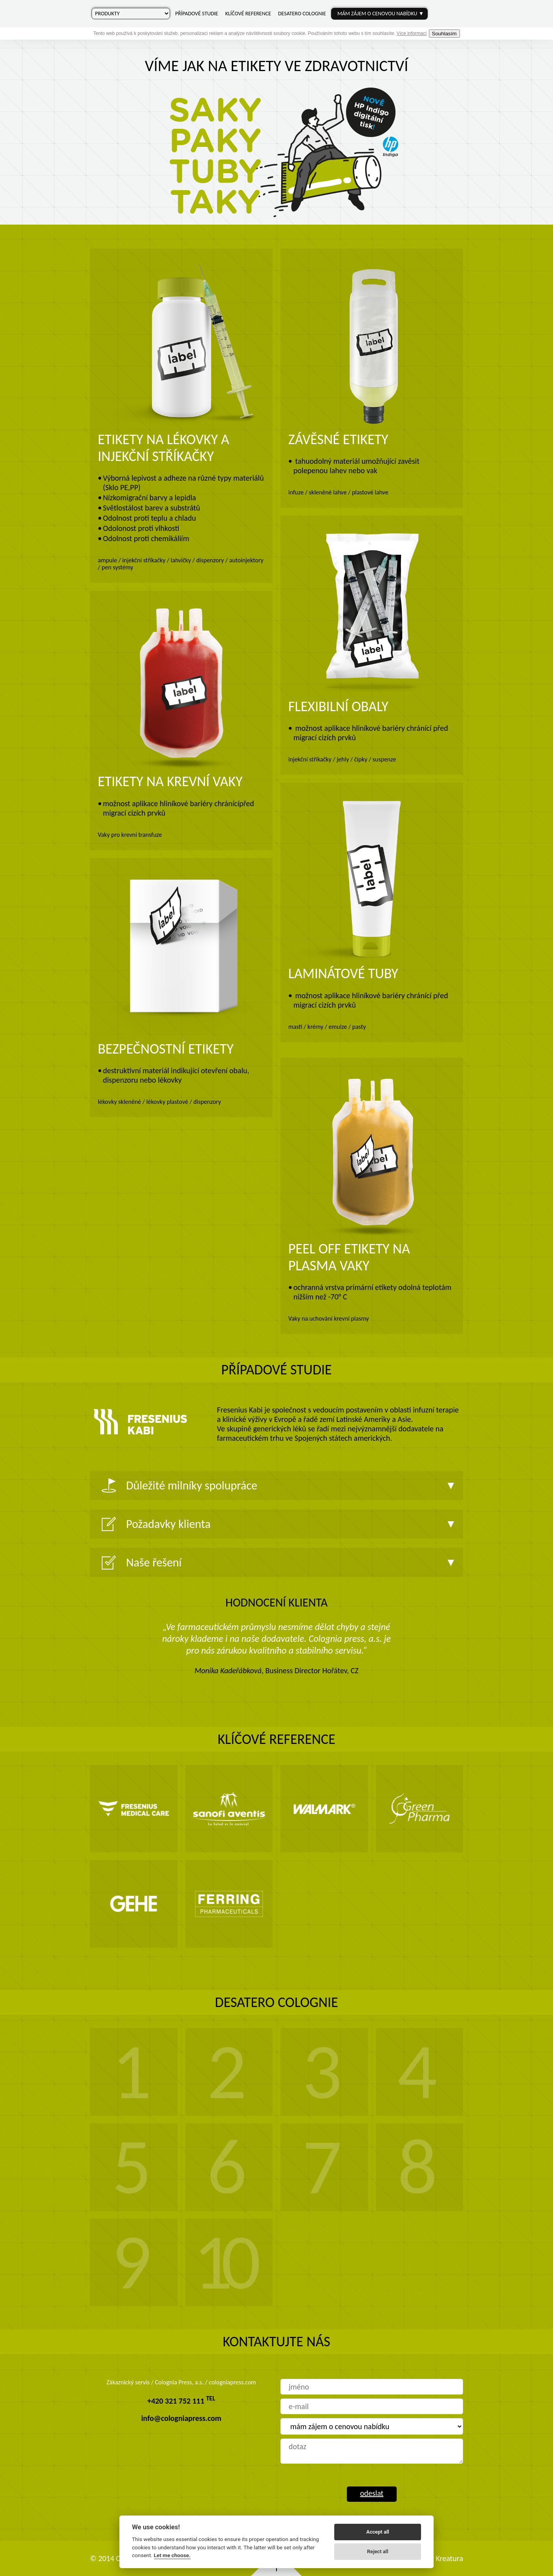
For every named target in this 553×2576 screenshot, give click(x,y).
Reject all (377, 2551)
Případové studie (196, 13)
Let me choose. (172, 2555)
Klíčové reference (248, 13)
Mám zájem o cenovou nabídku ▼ (380, 13)
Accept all (377, 2532)
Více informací (412, 33)
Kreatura (449, 2558)
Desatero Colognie (302, 13)
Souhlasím (444, 34)
